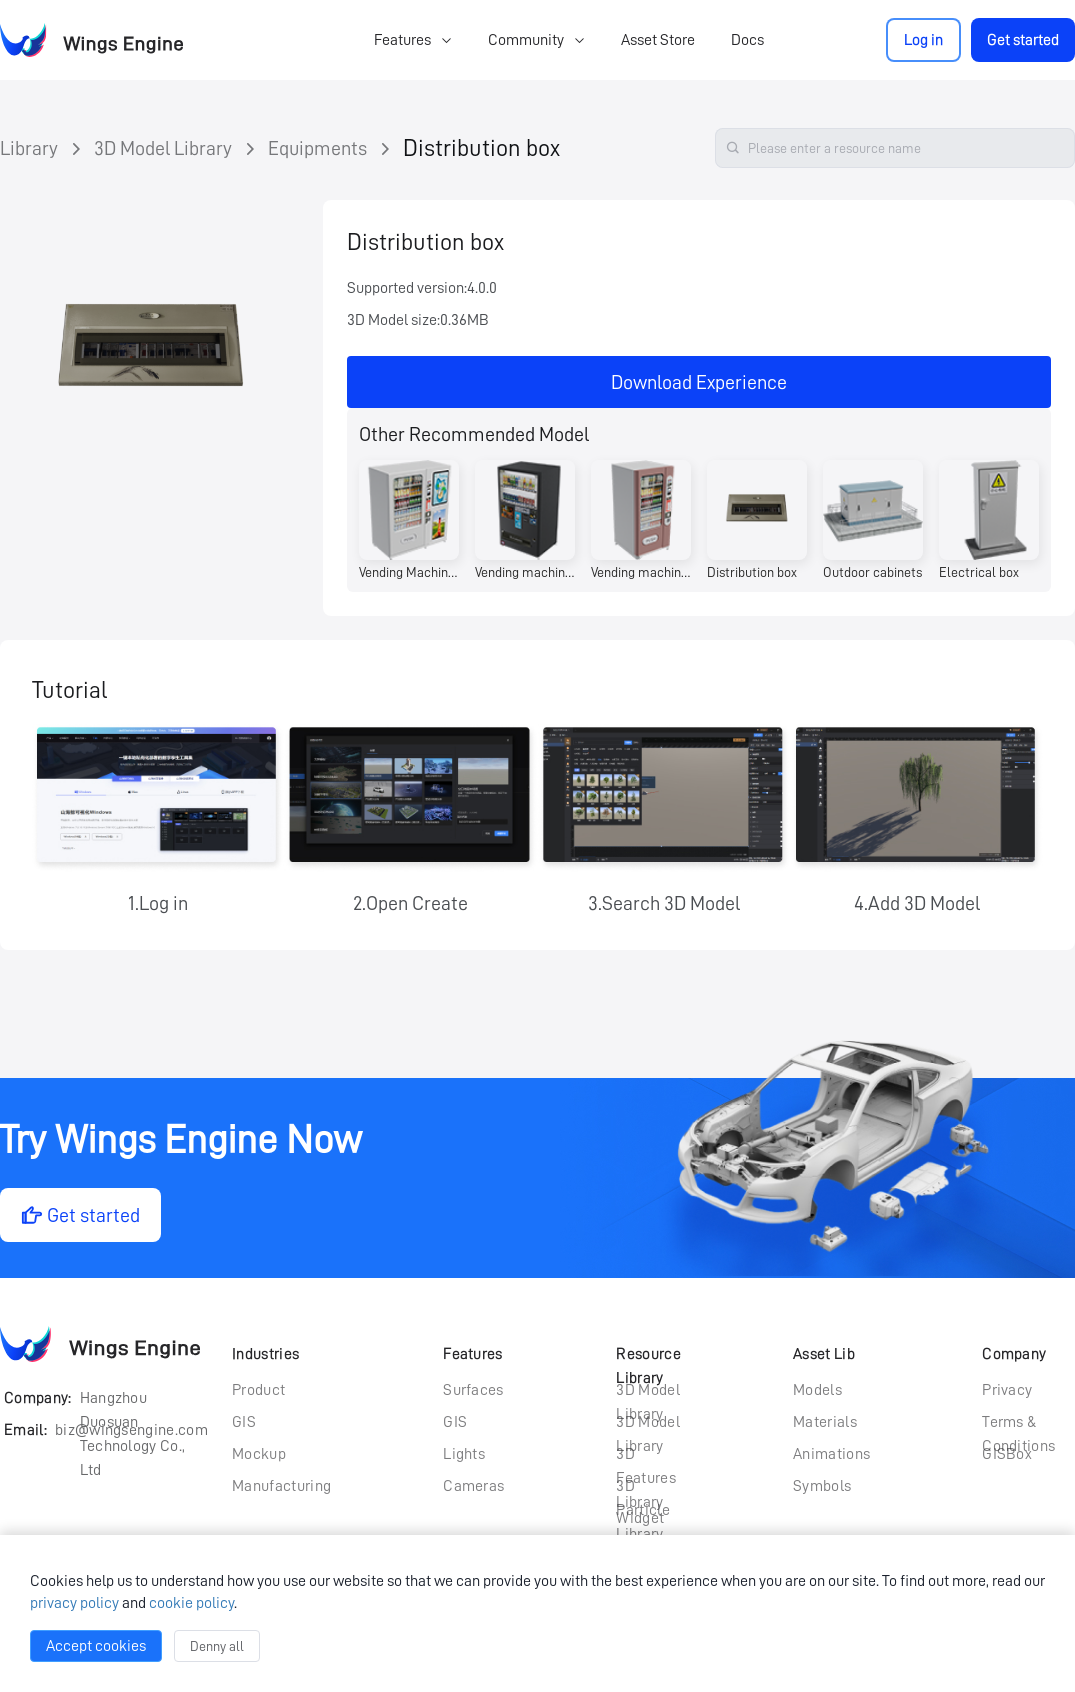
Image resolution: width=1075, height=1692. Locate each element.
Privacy (1007, 1390)
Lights (464, 1454)
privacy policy (74, 1603)
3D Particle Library (643, 1488)
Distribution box (481, 148)
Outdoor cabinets (872, 572)
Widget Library (640, 1520)
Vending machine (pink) (641, 572)
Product (258, 1390)
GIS (244, 1422)
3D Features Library (646, 1456)
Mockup (259, 1454)
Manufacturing (281, 1486)
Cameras (473, 1486)
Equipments (317, 148)
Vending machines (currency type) (525, 572)
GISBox (1007, 1454)
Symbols (822, 1486)
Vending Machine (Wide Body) (409, 572)
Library (29, 148)
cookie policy (191, 1603)
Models (817, 1390)
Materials (825, 1422)
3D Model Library (163, 148)
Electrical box (979, 572)
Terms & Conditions (1018, 1424)
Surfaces (473, 1390)
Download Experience (699, 382)
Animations (831, 1454)
